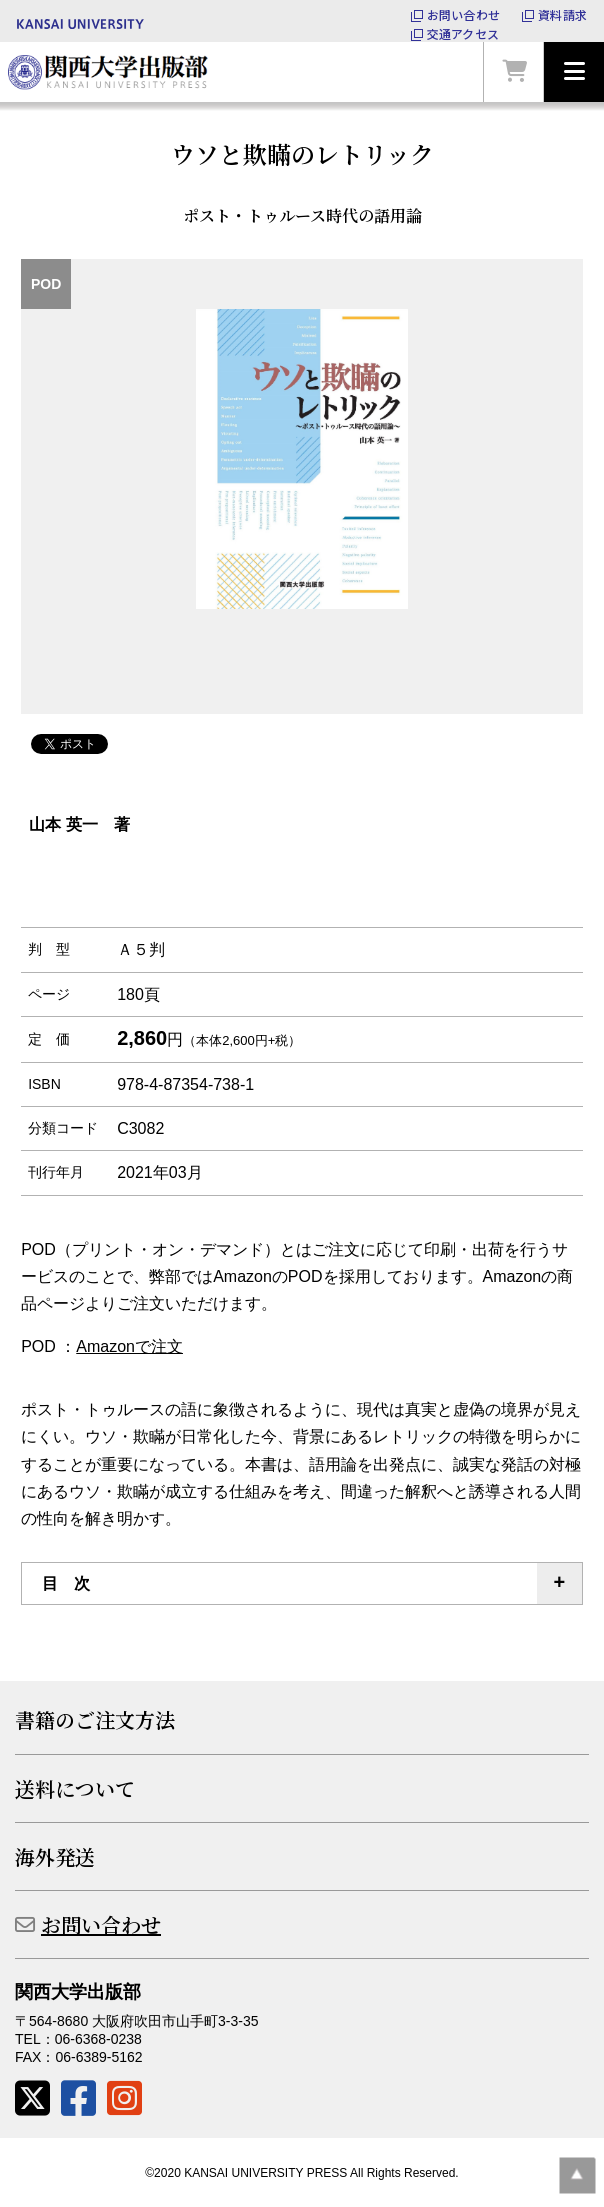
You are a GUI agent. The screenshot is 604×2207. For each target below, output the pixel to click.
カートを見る (514, 72)
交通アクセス (463, 34)
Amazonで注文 (129, 1346)
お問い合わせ (463, 15)
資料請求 (562, 15)
